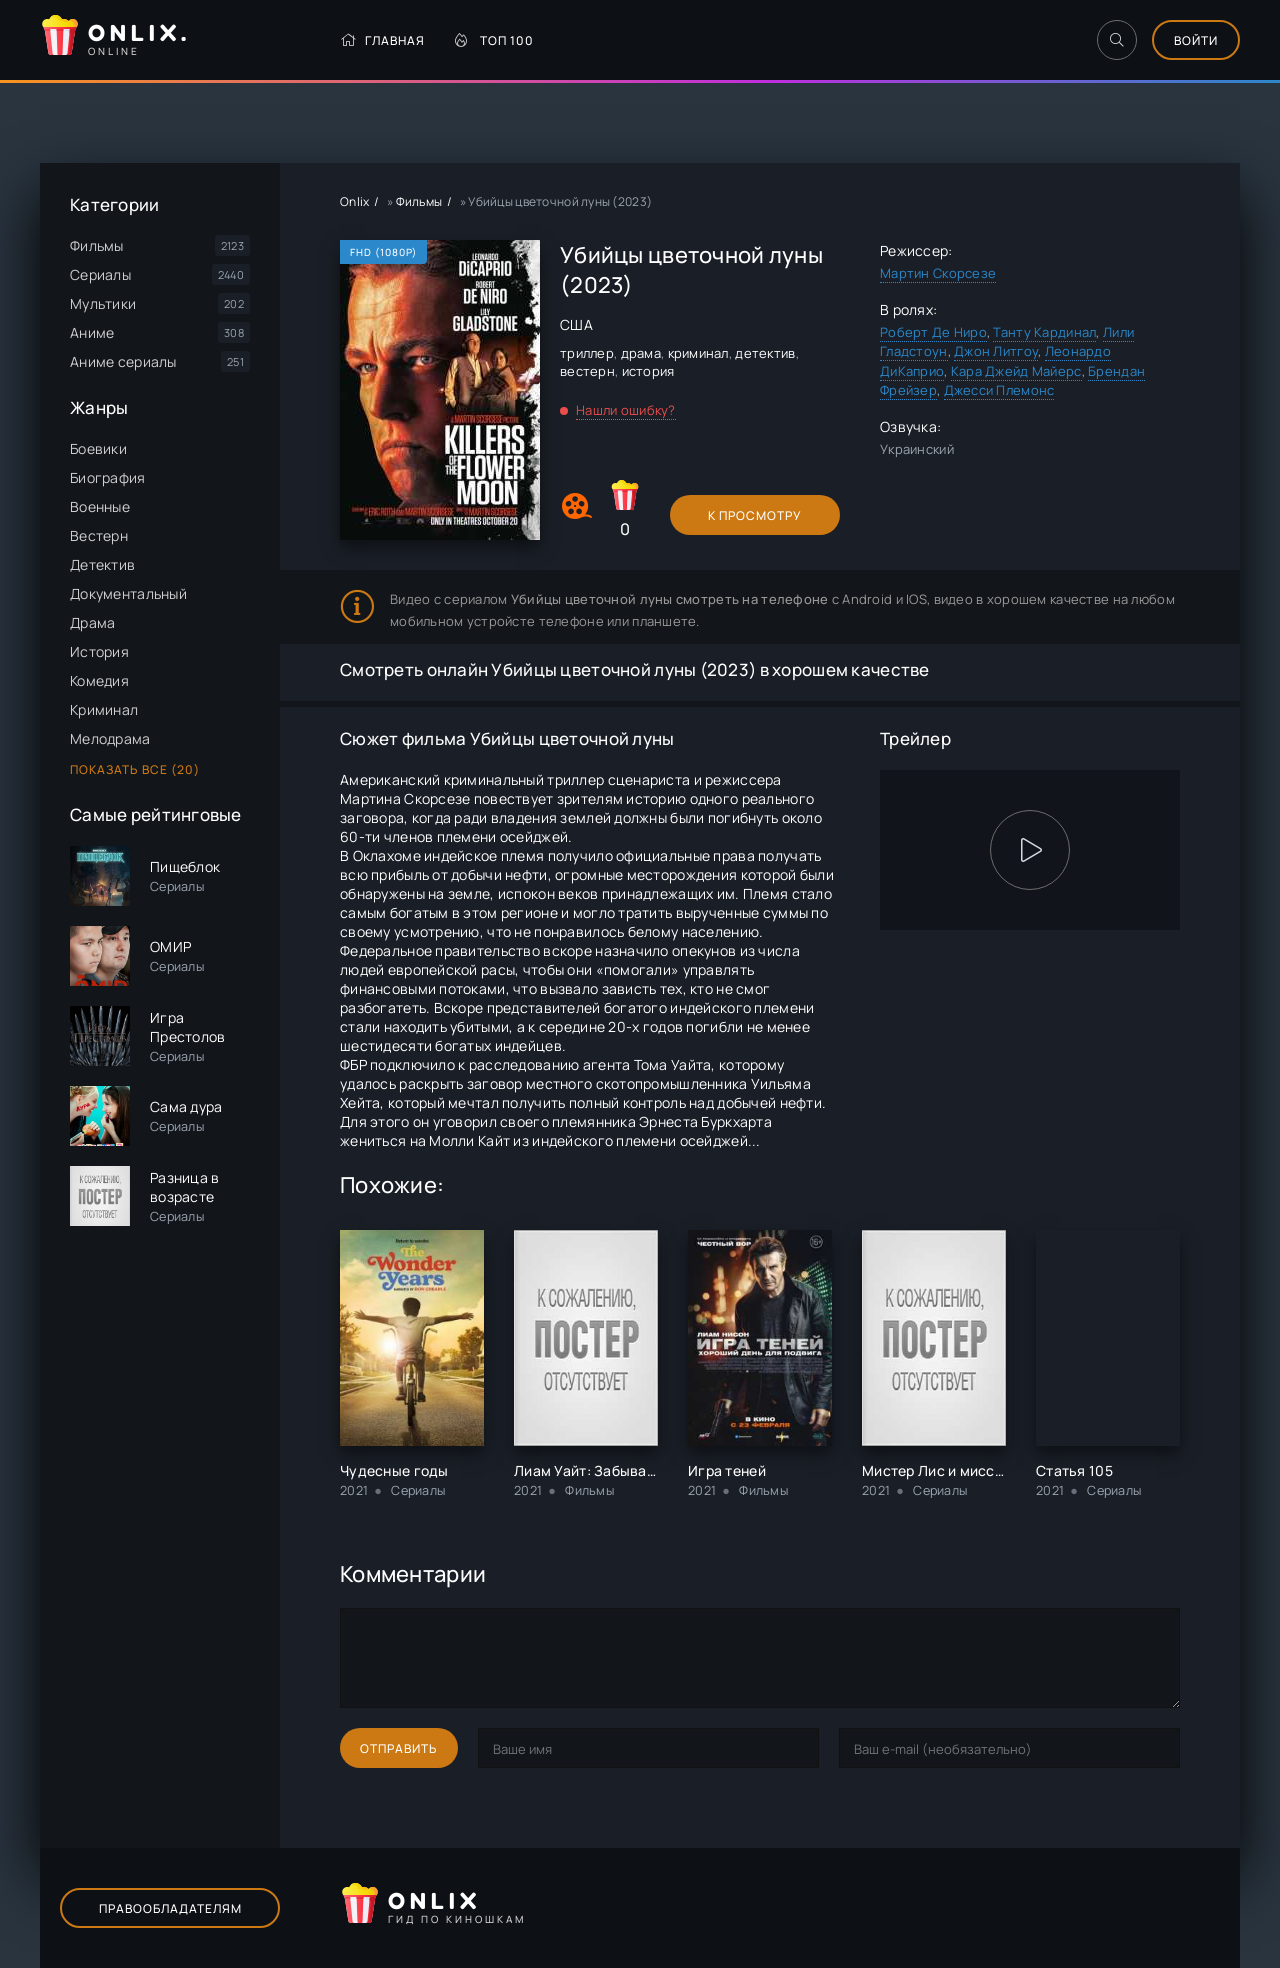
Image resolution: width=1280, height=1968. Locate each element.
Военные (100, 506)
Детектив (102, 564)
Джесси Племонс (999, 390)
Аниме (92, 332)
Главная (382, 40)
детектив (765, 353)
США (576, 324)
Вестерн (99, 535)
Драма (92, 622)
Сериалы (100, 274)
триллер (587, 353)
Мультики (103, 303)
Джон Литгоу (996, 351)
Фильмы (97, 245)
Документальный (128, 593)
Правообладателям (170, 1908)
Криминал (104, 709)
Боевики (98, 448)
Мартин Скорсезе (938, 273)
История (99, 651)
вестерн (587, 371)
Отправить (399, 1748)
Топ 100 (494, 40)
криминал (698, 353)
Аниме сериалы (123, 361)
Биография (108, 477)
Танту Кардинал (1044, 332)
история (648, 371)
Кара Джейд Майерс (1016, 371)
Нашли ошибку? (626, 410)
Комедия (99, 680)
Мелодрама (110, 738)
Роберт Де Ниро (933, 332)
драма (641, 353)
